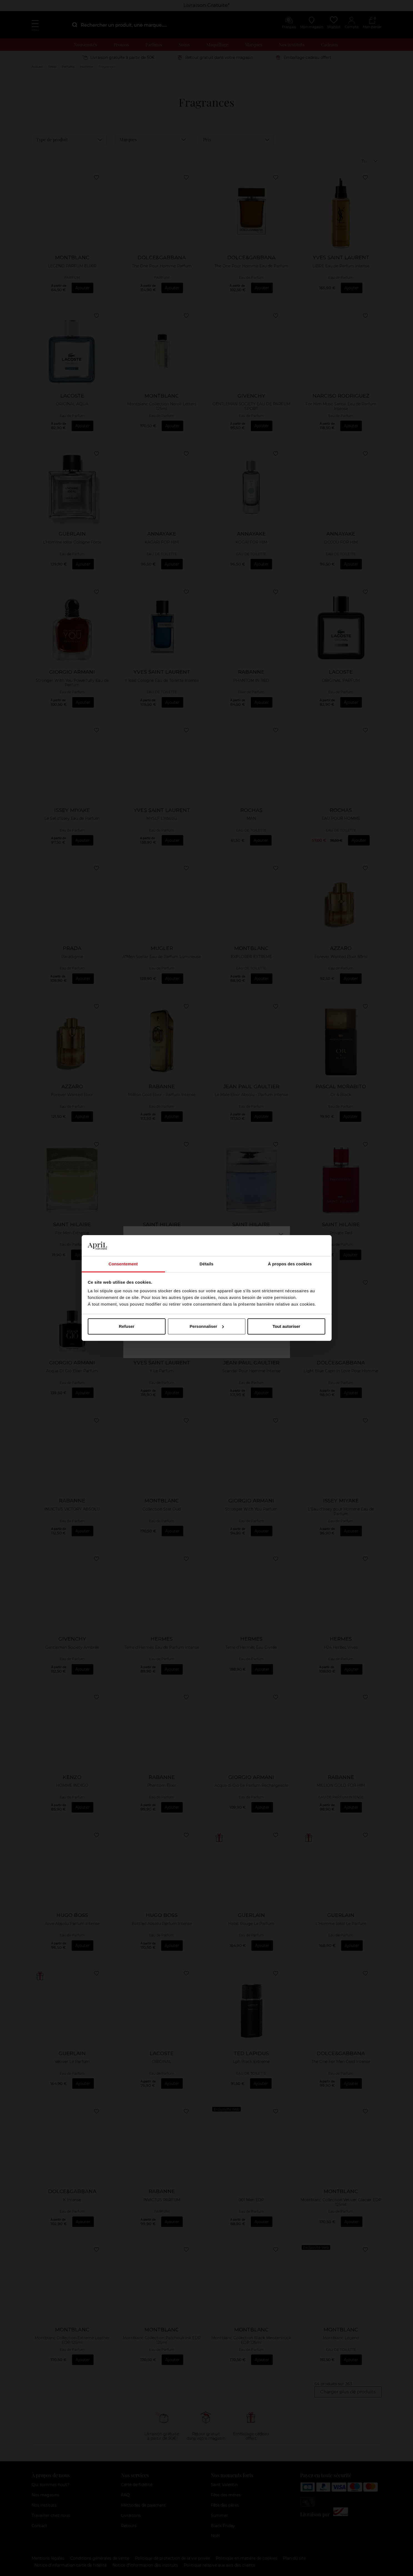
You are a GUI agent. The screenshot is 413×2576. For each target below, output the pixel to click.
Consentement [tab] (123, 1263)
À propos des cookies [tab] (290, 1263)
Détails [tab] (207, 1263)
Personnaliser (207, 1326)
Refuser (126, 1326)
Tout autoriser (286, 1326)
